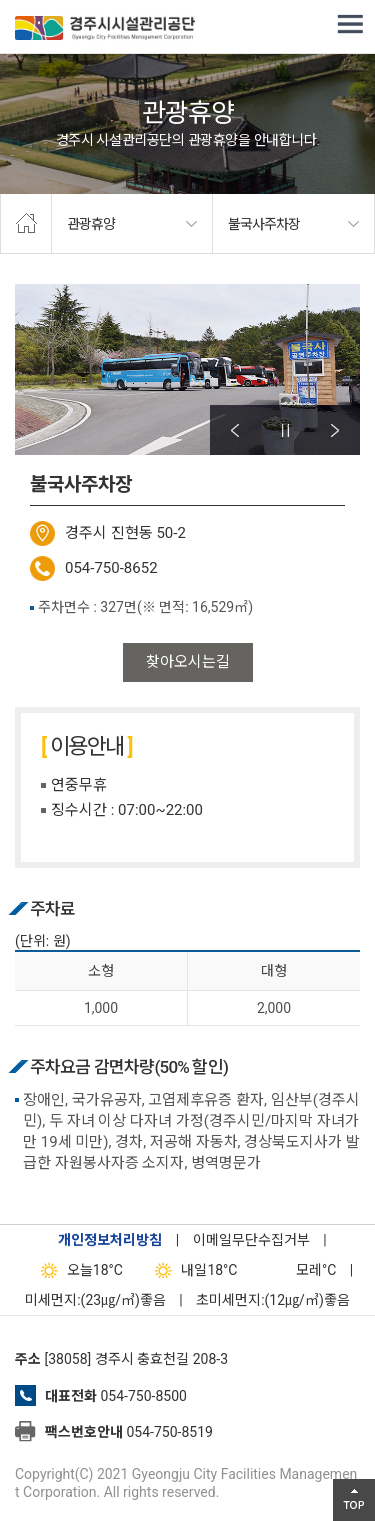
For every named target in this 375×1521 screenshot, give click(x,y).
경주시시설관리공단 (105, 30)
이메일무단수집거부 (251, 1240)
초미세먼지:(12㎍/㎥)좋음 (273, 1300)
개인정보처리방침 (110, 1240)
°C (298, 1270)
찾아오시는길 (188, 662)
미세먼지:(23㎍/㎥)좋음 (95, 1300)
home (26, 224)
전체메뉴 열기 (350, 25)
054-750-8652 (111, 568)
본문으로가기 (45, 0)
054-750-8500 (143, 1396)
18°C (77, 1270)
